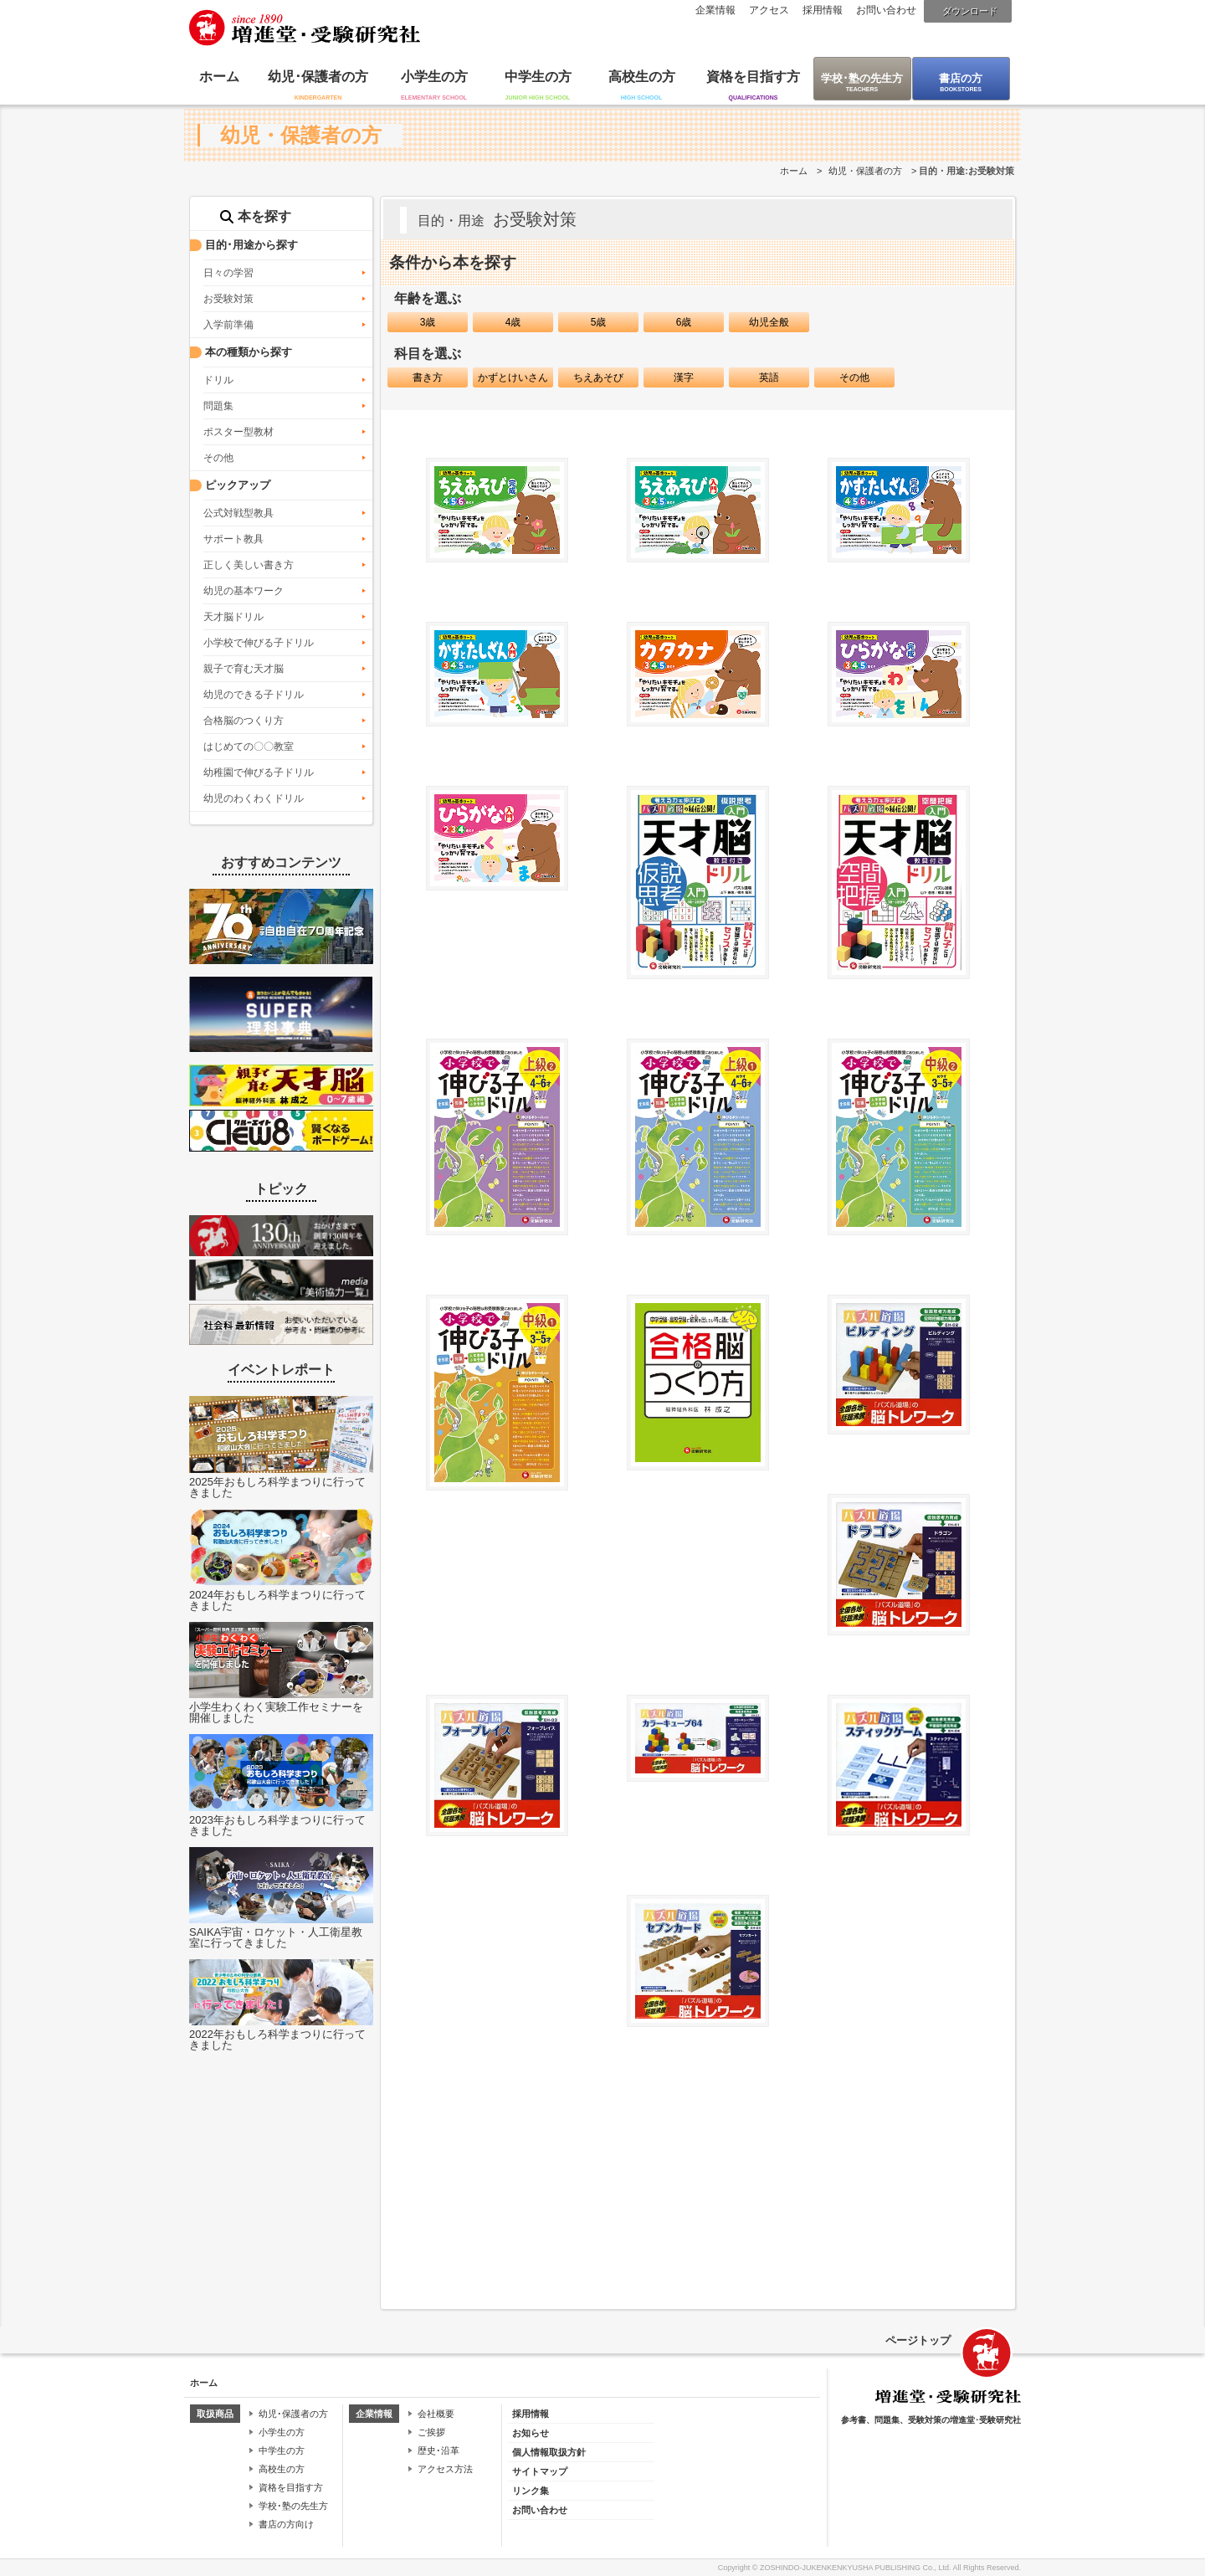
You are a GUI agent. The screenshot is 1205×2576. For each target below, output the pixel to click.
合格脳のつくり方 (243, 720)
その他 (218, 458)
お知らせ (530, 2433)
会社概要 (436, 2414)
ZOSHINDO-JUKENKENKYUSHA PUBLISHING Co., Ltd (854, 2567)
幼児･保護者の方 (318, 76)
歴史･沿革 (438, 2450)
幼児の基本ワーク (243, 591)
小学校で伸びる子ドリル (258, 643)
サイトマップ (539, 2471)
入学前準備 (228, 325)
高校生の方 (641, 76)
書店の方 (960, 78)
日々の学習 (228, 273)
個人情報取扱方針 (549, 2452)
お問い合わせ (886, 10)
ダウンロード (969, 11)
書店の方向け (286, 2524)
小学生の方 (434, 76)
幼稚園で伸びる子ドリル (258, 772)
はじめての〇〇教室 (248, 746)
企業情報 (715, 10)
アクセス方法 (445, 2469)
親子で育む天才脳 (243, 669)
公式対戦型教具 (238, 513)
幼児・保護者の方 (865, 171)
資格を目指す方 (753, 76)
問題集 (218, 406)
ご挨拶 (431, 2432)
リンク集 (530, 2491)
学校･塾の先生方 (862, 78)
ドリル (218, 380)
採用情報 (822, 10)
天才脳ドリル (233, 617)
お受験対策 (228, 299)
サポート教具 (233, 539)
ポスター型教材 (238, 432)
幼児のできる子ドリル (253, 694)
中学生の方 (538, 76)
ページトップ (918, 2340)
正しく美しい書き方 (248, 565)
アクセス (769, 10)
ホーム (219, 76)
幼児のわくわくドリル (253, 798)
